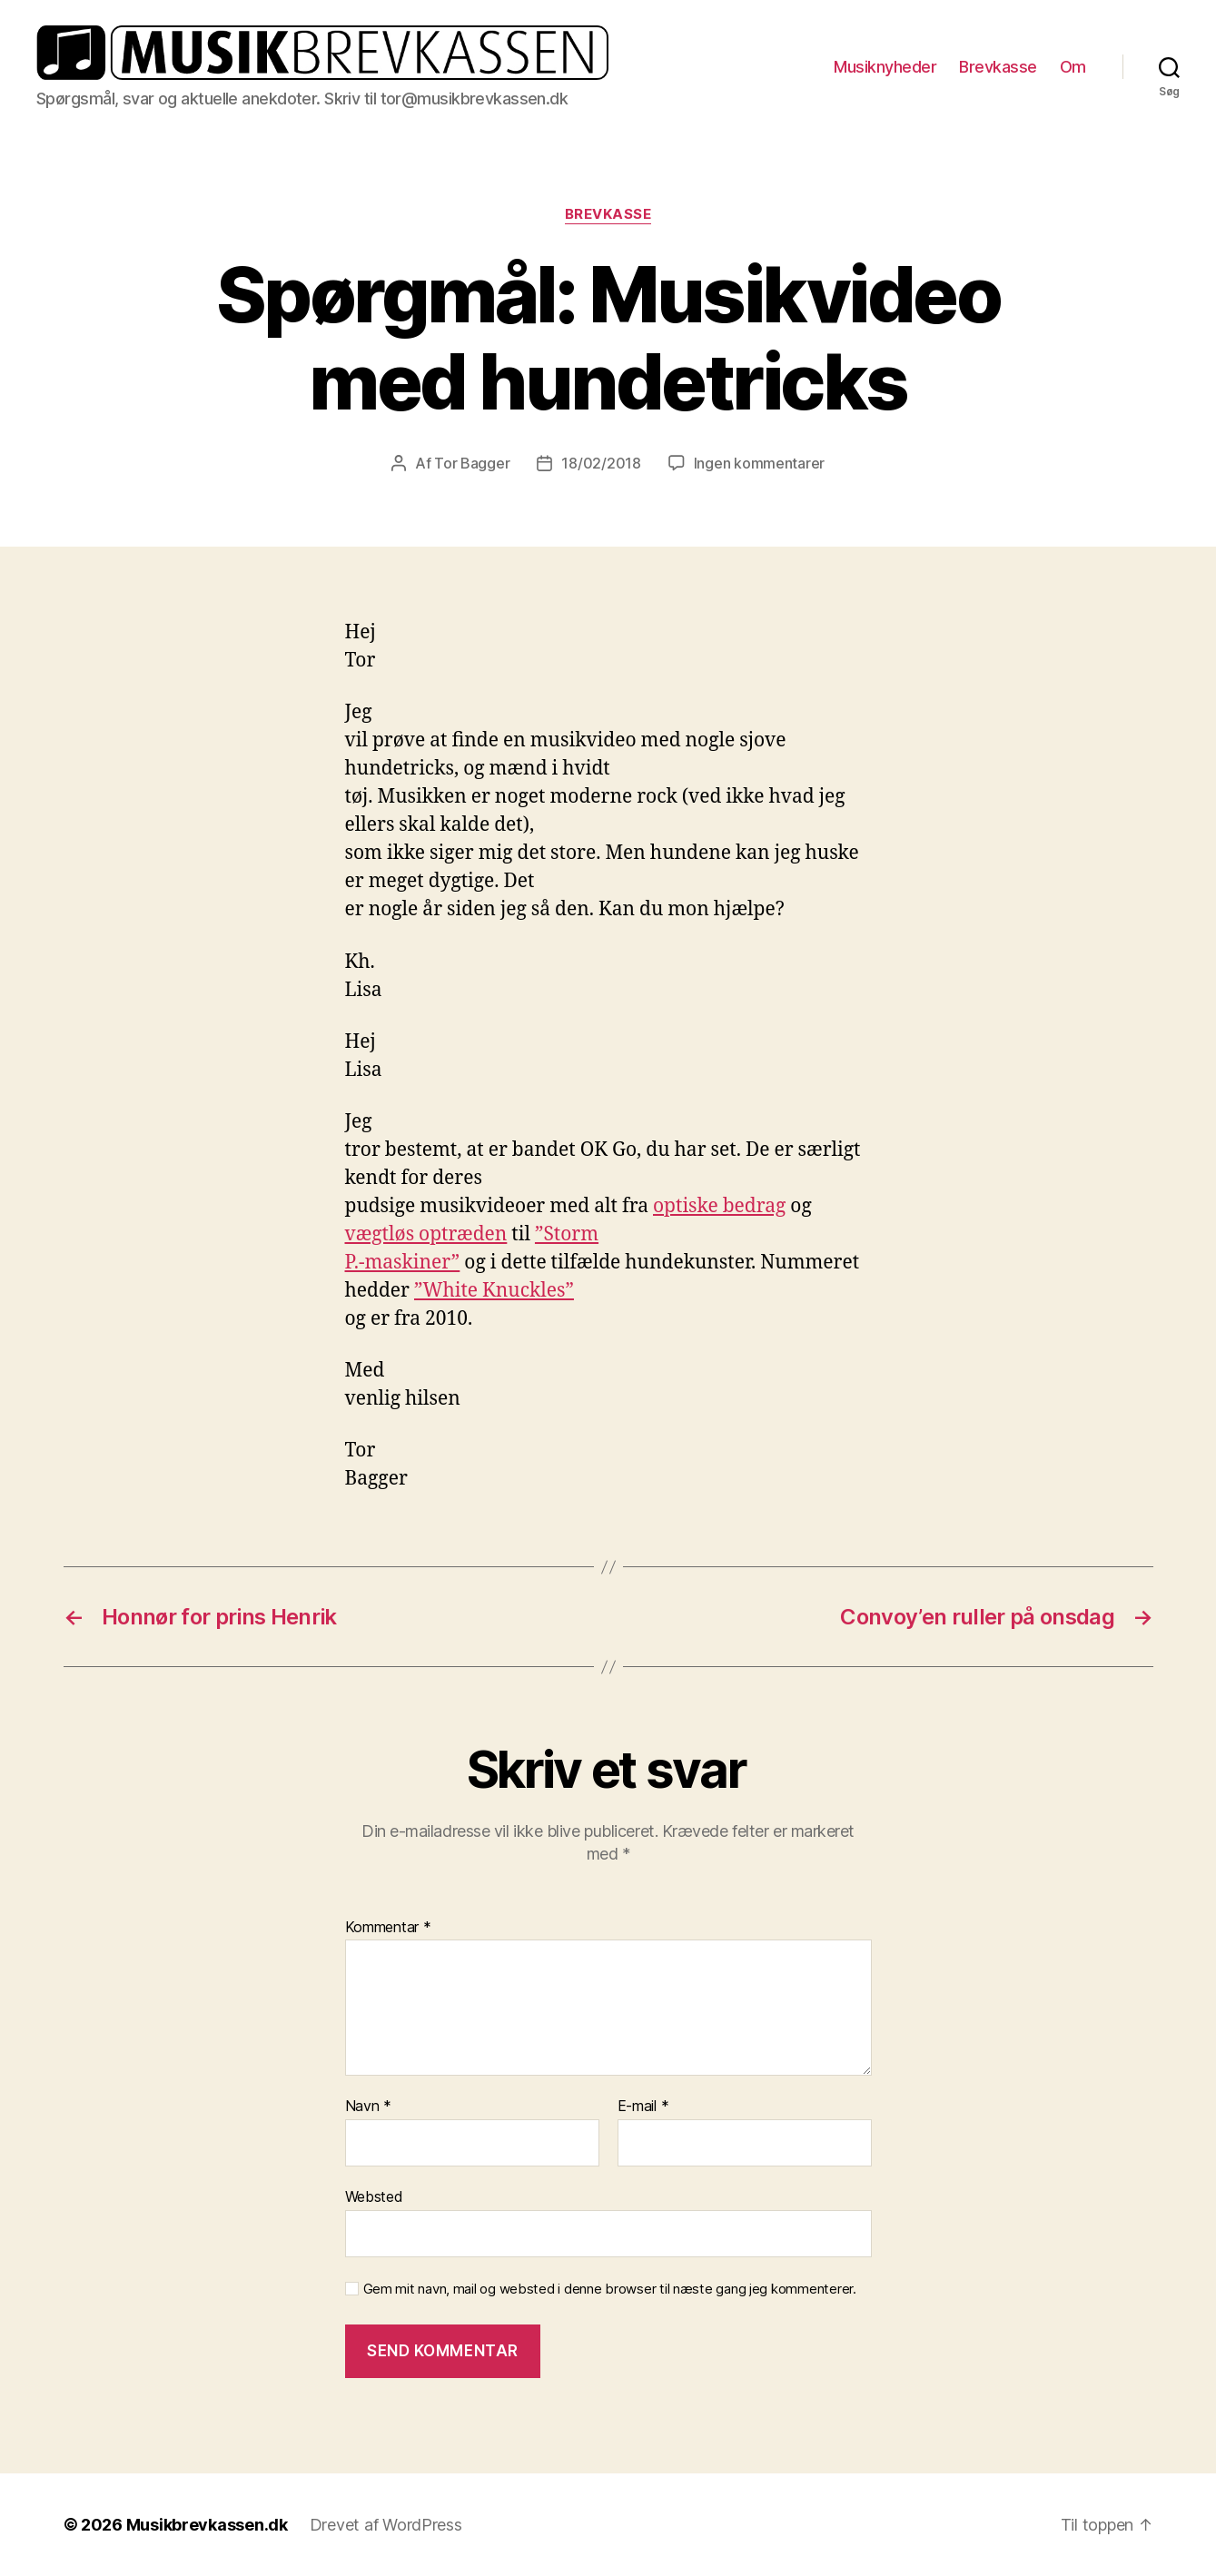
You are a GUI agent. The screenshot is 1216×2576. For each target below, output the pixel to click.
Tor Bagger (471, 463)
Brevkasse (998, 66)
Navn (368, 2106)
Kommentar (388, 1928)
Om (1073, 66)
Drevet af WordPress (386, 2524)
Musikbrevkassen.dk (207, 2524)
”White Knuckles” (494, 1290)
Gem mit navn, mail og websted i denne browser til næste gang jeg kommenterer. (609, 2289)
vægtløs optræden (426, 1234)
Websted (374, 2196)
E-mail (643, 2106)
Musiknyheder (885, 66)
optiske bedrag (719, 1206)
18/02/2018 (600, 463)
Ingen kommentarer (759, 463)
